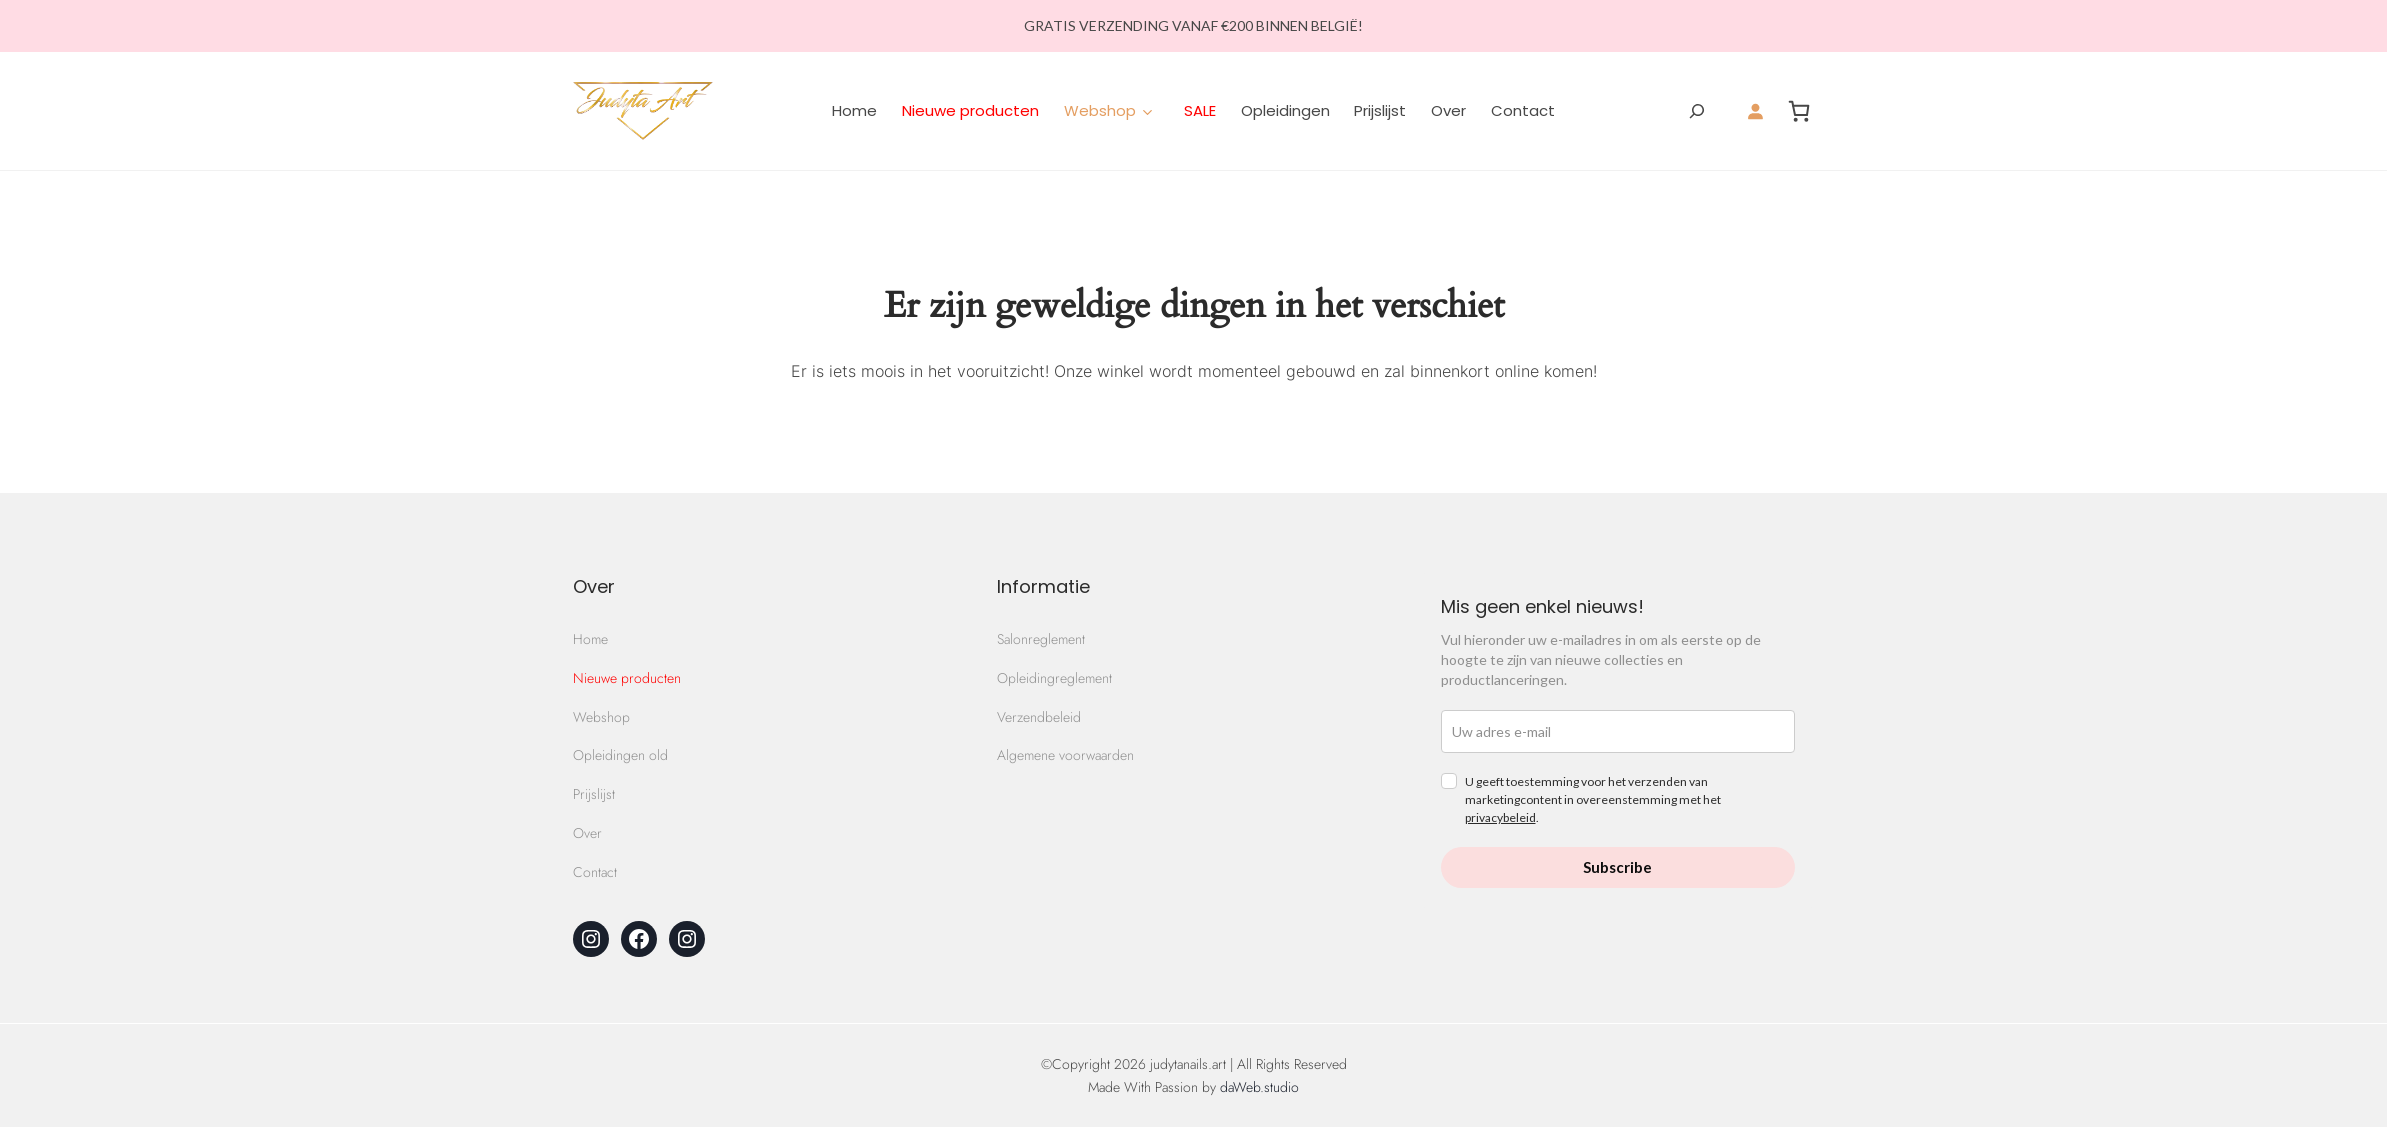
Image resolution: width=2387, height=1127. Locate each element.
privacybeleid (1500, 817)
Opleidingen (1285, 110)
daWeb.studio (1259, 1087)
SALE (1200, 110)
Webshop (601, 717)
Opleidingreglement (1054, 678)
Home (854, 110)
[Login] (1755, 111)
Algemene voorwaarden (1065, 755)
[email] (1618, 731)
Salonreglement (1041, 639)
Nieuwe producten (970, 110)
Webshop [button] (1100, 110)
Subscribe (1617, 867)
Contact (1523, 110)
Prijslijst (1380, 110)
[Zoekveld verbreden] (1697, 111)
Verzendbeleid (1039, 717)
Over (1448, 110)
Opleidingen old (620, 755)
